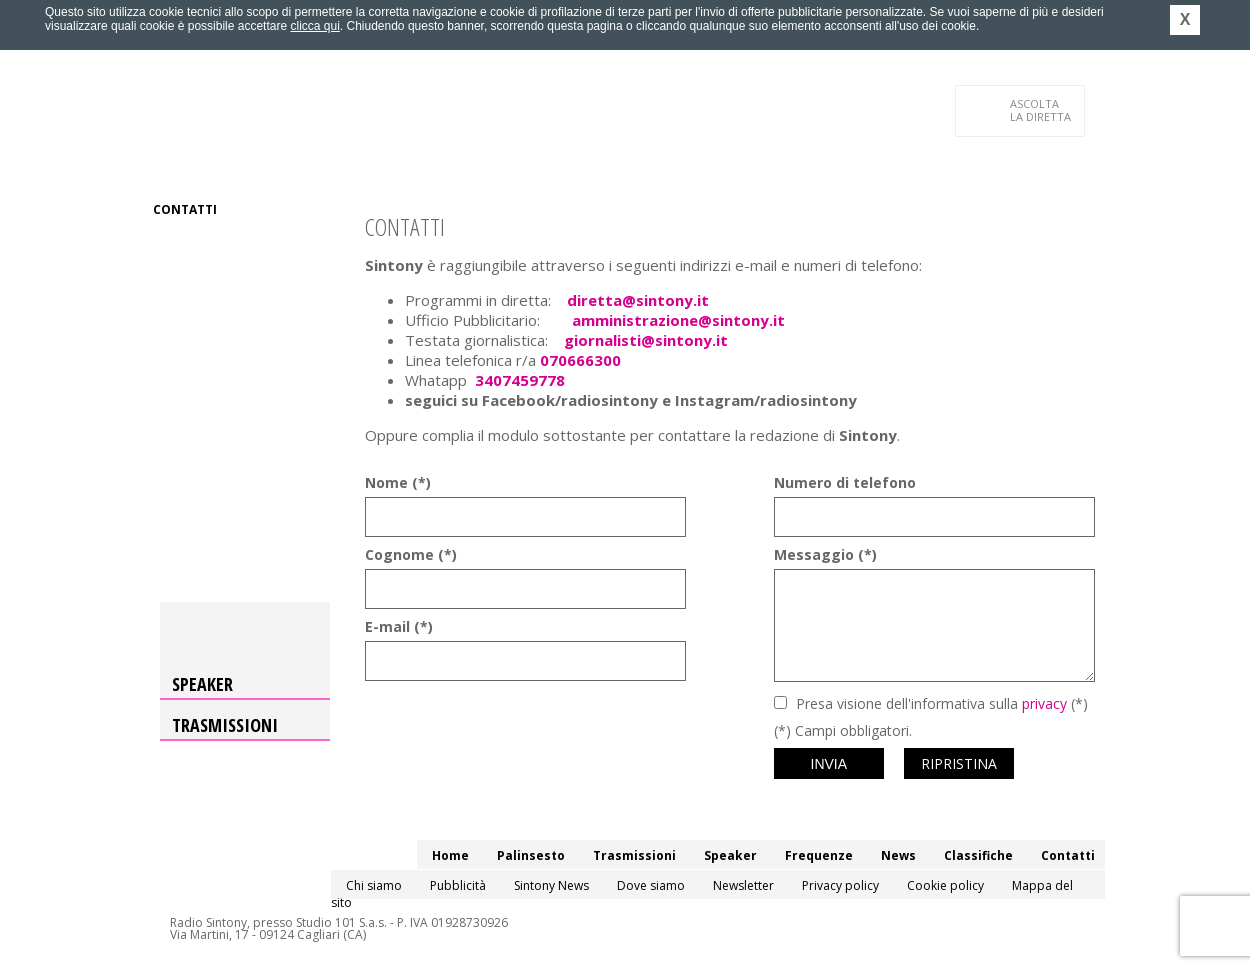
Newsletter (743, 885)
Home (171, 169)
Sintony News (551, 885)
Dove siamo (651, 885)
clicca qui (314, 26)
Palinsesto (244, 169)
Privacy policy (840, 885)
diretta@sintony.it (638, 300)
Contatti (185, 209)
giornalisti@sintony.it (646, 340)
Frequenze (570, 169)
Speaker (491, 169)
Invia (829, 764)
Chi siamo (374, 885)
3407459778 (520, 380)
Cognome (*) (411, 554)
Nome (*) (398, 482)
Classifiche (713, 169)
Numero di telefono (845, 482)
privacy (1044, 703)
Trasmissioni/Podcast (373, 169)
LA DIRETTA (1041, 110)
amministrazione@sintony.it (678, 320)
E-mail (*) (399, 626)
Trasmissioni (225, 725)
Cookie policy (945, 885)
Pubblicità (458, 885)
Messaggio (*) (825, 554)
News (641, 169)
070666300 (580, 360)
